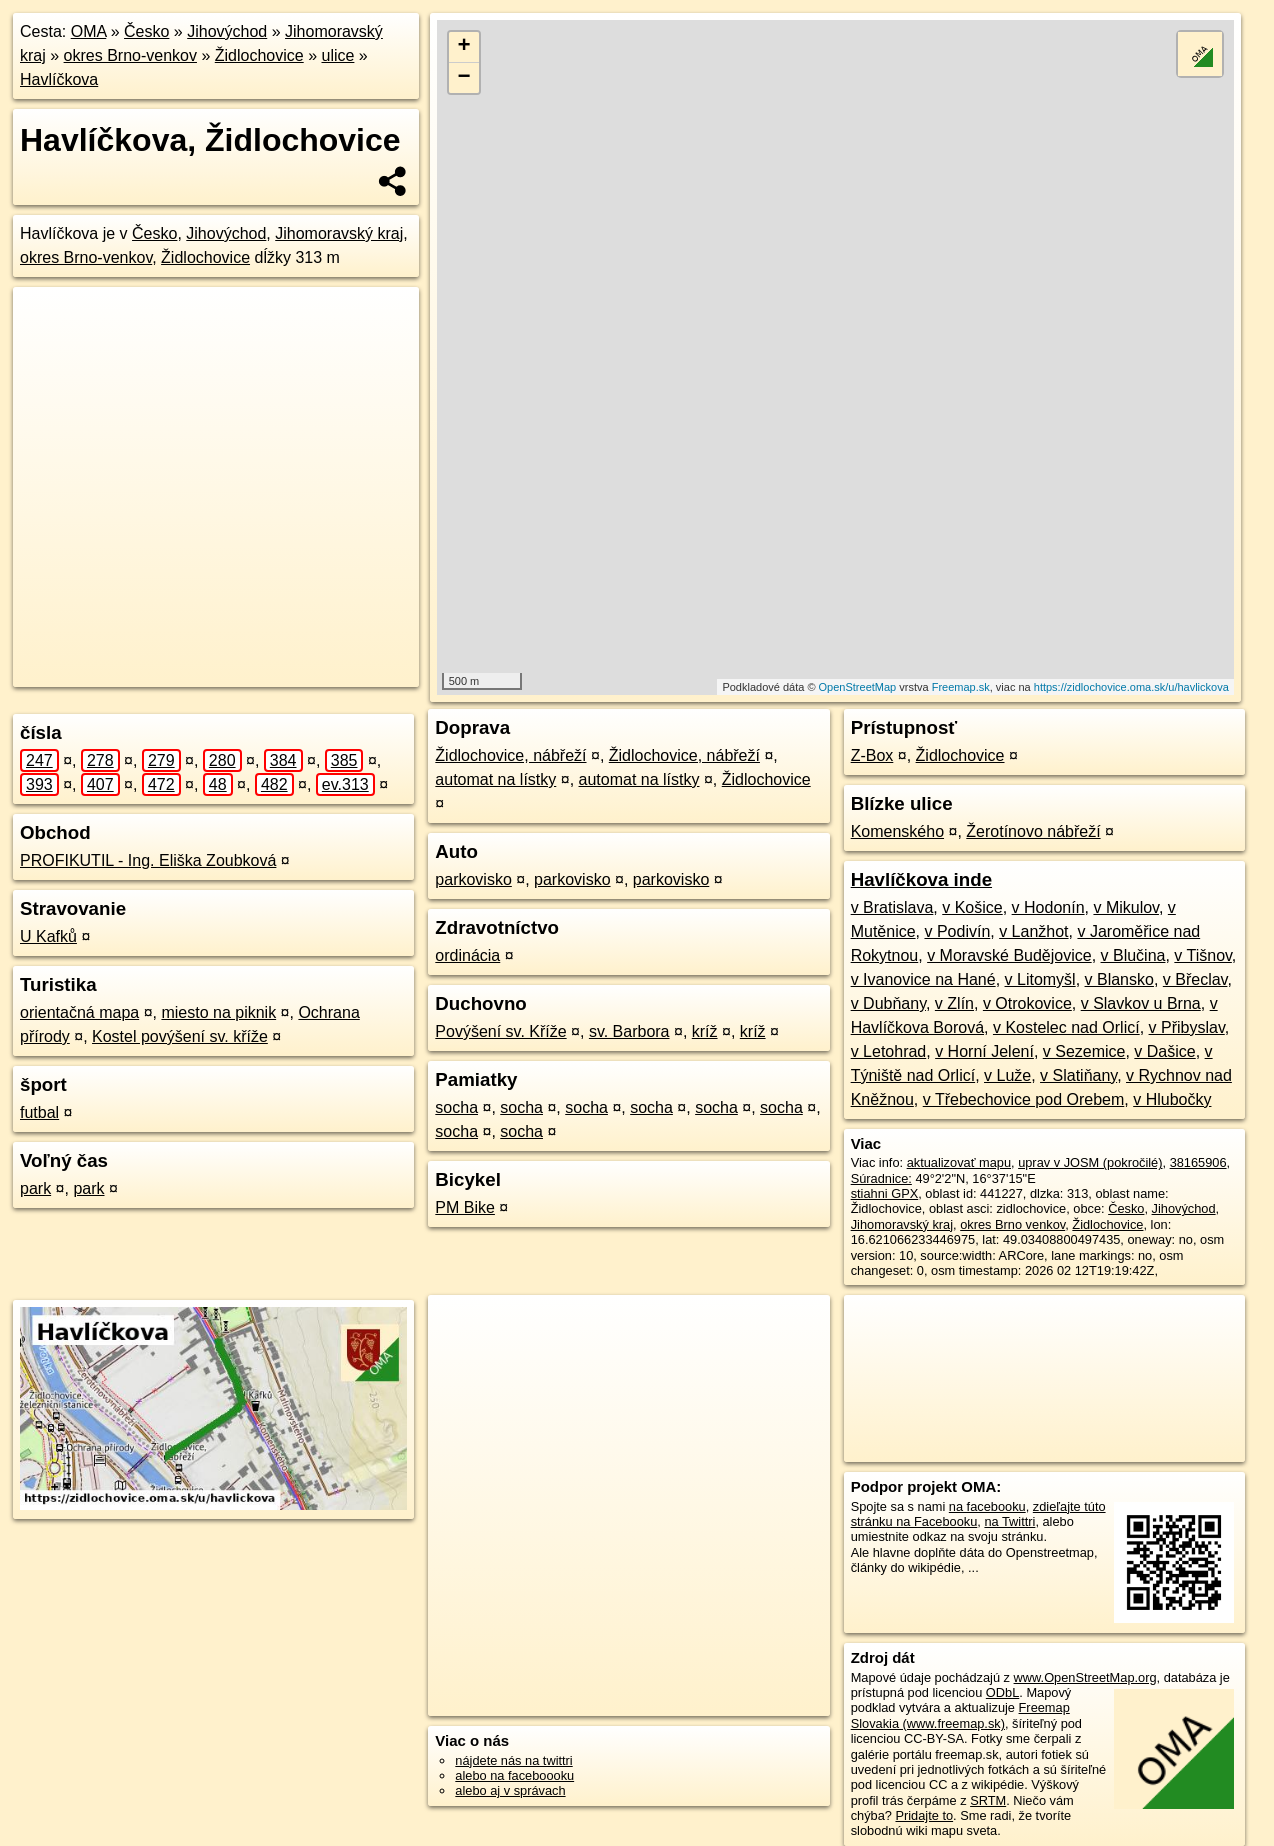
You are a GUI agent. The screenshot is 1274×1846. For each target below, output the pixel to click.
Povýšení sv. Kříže (500, 1031)
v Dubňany (888, 1003)
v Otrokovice (1027, 1003)
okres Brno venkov (1012, 1224)
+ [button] (464, 47)
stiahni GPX (885, 1193)
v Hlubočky (1172, 1099)
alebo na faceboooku (514, 1775)
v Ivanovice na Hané (923, 979)
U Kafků (48, 936)
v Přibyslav (1187, 1027)
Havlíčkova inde (921, 879)
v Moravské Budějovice (1009, 955)
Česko (146, 31)
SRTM (988, 1800)
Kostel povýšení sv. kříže (180, 1036)
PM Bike (465, 1207)
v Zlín (954, 1003)
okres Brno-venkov (130, 55)
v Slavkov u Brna (1141, 1003)
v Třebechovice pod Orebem (1024, 1099)
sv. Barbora (629, 1031)
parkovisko (473, 879)
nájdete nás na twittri (513, 1760)
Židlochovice (259, 55)
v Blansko (1119, 979)
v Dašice (1164, 1051)
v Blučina (1133, 955)
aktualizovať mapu (959, 1162)
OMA (89, 31)
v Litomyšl (1040, 979)
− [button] (464, 78)
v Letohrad (889, 1051)
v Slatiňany (1078, 1075)
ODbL (1002, 1692)
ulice (338, 55)
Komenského (897, 831)
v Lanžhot (1033, 931)
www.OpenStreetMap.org (1085, 1677)
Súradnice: (881, 1178)
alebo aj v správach (510, 1790)
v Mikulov (1126, 907)
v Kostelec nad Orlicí (1066, 1027)
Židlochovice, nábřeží (510, 755)
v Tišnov (1203, 955)
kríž (705, 1031)
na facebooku (987, 1506)
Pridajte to (924, 1815)
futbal (39, 1112)
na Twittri (1009, 1521)
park (35, 1188)
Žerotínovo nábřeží (1033, 831)
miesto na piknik (218, 1012)
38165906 (1198, 1162)
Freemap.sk (961, 687)
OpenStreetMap (858, 687)
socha (456, 1107)
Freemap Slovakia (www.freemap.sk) (960, 1715)
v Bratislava (892, 907)
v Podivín (957, 931)
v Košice (972, 907)
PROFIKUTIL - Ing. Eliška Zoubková (148, 860)
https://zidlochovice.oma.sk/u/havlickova (1131, 687)
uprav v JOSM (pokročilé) (1090, 1162)
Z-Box (872, 755)
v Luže (1007, 1075)
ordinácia (467, 955)
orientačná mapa (79, 1012)
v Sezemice (1084, 1051)
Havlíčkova (59, 79)
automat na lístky (495, 779)
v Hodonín (1048, 907)
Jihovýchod (227, 31)
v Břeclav (1195, 979)
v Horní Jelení (984, 1051)
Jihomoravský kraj (339, 233)
